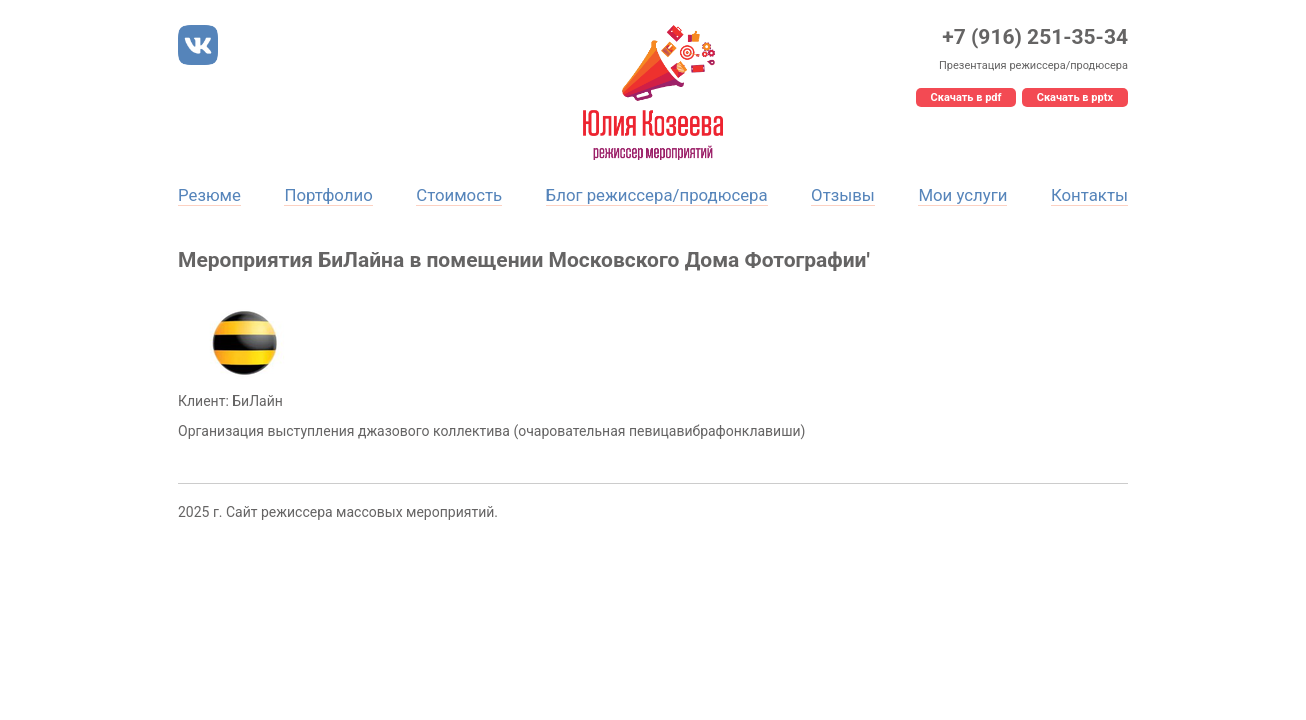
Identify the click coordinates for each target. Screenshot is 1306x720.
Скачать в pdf (966, 97)
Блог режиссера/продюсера (657, 195)
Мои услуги (962, 195)
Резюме (209, 195)
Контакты (1089, 195)
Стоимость (459, 195)
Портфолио (328, 195)
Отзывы (843, 195)
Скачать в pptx (1075, 97)
